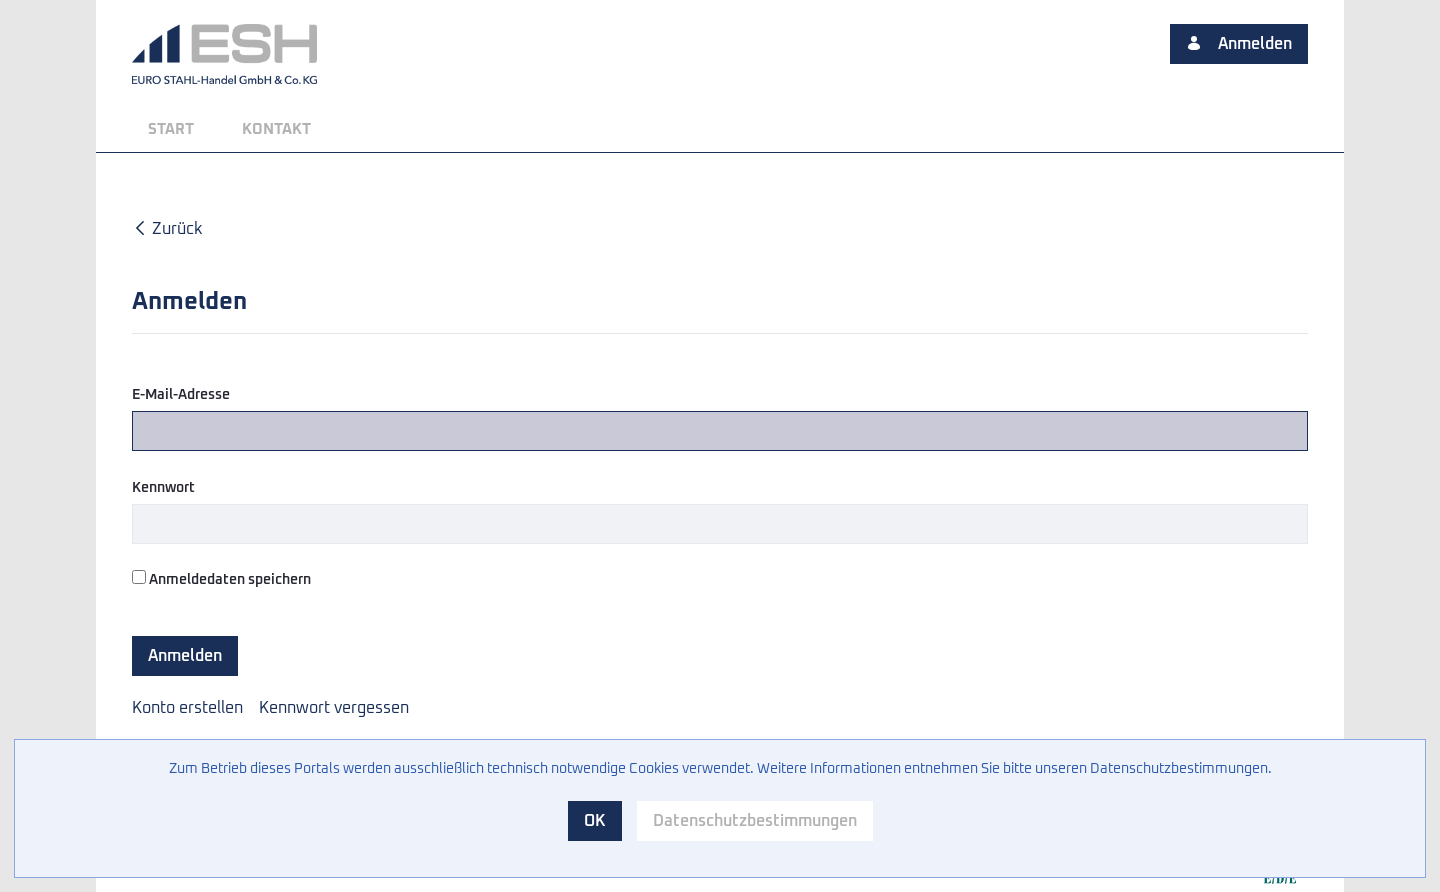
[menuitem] (171, 130)
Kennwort (163, 488)
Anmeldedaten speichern (221, 578)
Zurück (167, 229)
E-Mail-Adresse (181, 395)
